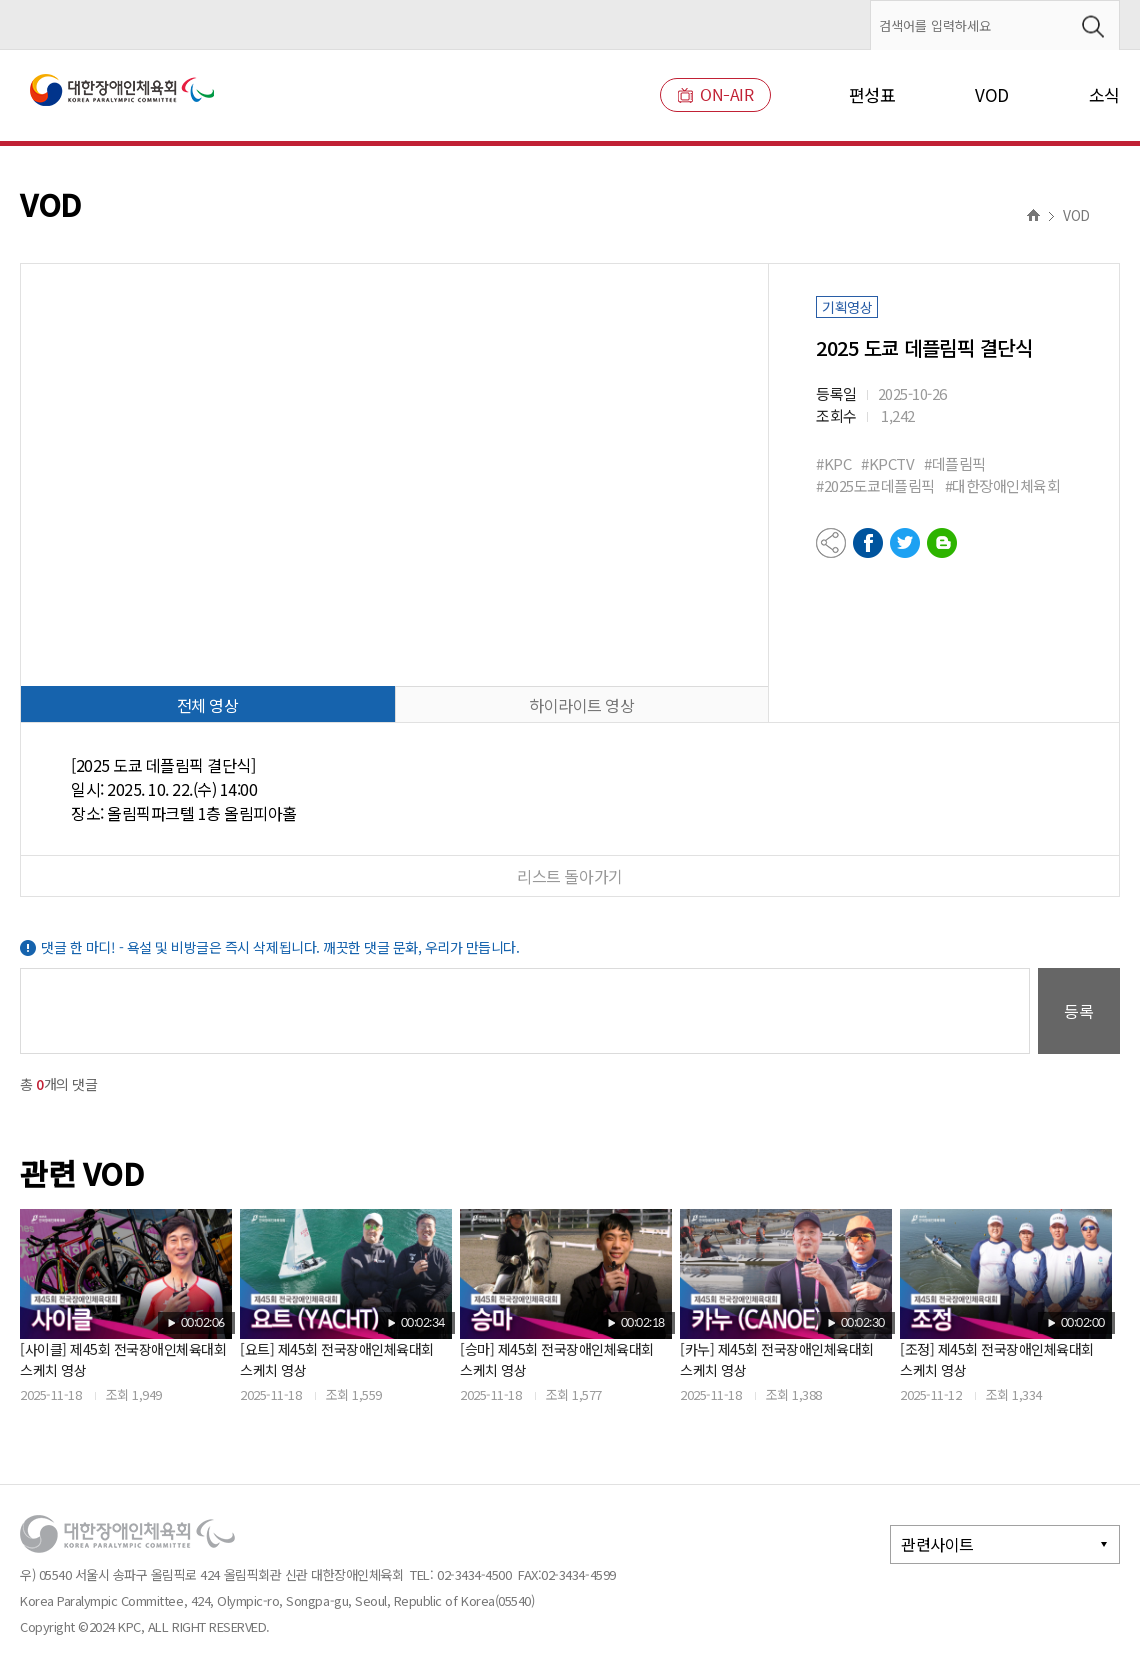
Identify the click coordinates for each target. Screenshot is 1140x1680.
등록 (1079, 1011)
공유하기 (831, 543)
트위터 (905, 543)
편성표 (872, 94)
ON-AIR (715, 94)
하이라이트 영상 (581, 705)
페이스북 (868, 543)
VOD (992, 94)
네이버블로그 (942, 543)
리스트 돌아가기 (569, 876)
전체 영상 (208, 705)
